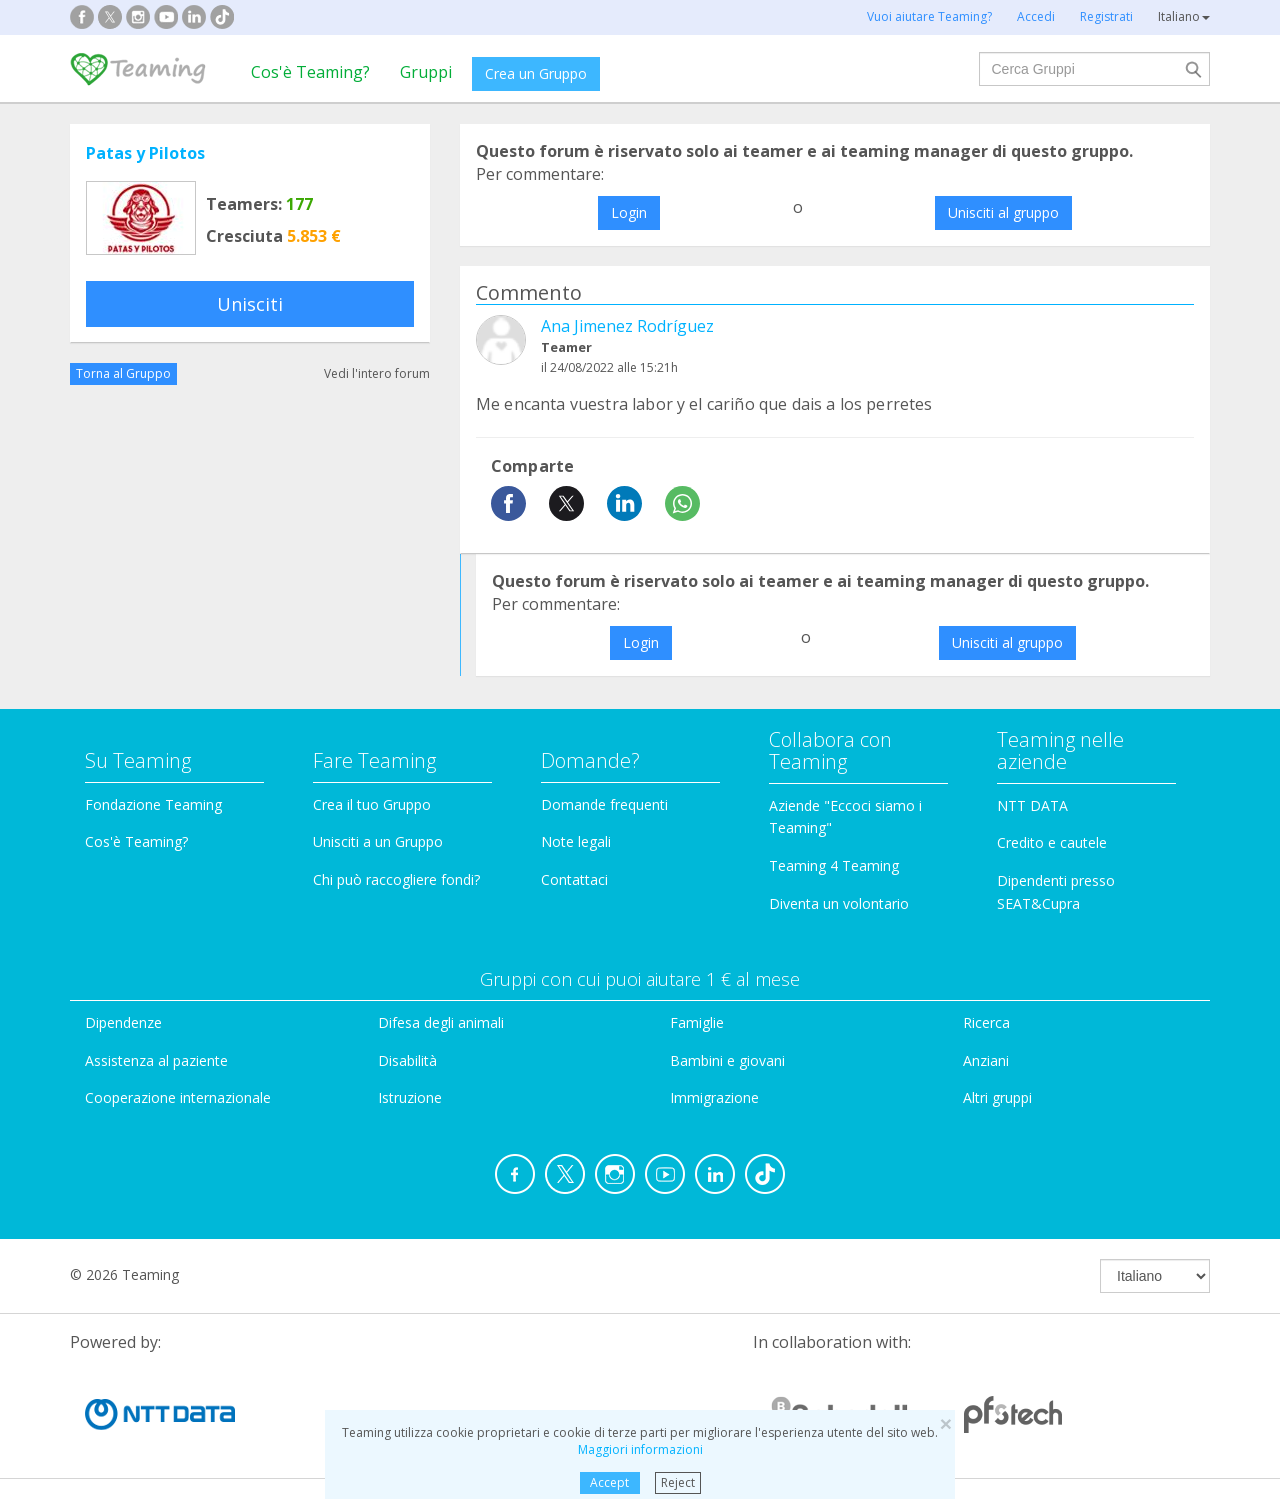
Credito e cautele (1052, 842)
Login (629, 212)
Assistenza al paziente (156, 1060)
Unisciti (250, 304)
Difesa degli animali (441, 1022)
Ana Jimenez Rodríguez (627, 326)
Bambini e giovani (727, 1060)
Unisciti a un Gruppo (378, 841)
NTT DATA (1032, 805)
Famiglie (697, 1022)
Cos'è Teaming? (310, 72)
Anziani (986, 1060)
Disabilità (407, 1060)
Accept (609, 1482)
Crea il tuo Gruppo (372, 804)
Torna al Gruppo (123, 373)
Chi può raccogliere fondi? (396, 879)
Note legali (576, 841)
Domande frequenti (604, 804)
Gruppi (426, 72)
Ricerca (986, 1022)
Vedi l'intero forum (377, 373)
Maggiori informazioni (640, 1449)
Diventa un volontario (839, 903)
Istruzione (410, 1097)
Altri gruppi (997, 1097)
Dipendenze (123, 1022)
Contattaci (574, 879)
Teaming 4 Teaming (834, 865)
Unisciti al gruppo (1003, 212)
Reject (678, 1482)
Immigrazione (714, 1097)
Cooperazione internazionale (178, 1097)
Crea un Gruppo (536, 73)
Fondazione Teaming (153, 804)
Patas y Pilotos (145, 153)
